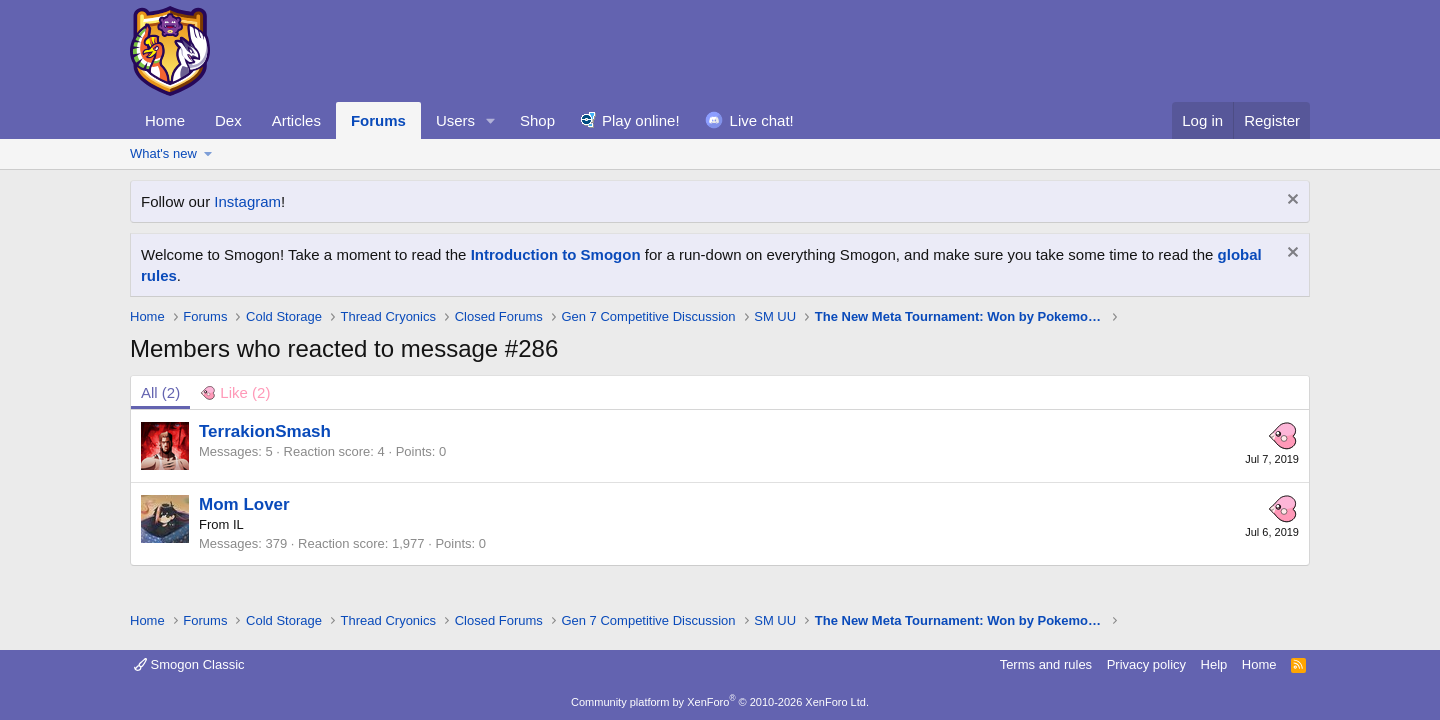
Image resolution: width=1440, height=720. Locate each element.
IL (238, 524)
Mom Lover (244, 504)
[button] (491, 120)
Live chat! (762, 120)
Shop (537, 120)
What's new (163, 153)
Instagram (247, 201)
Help (1214, 664)
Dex (228, 120)
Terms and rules (1046, 664)
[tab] (235, 392)
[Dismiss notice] (1290, 201)
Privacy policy (1146, 664)
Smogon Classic (189, 664)
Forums (378, 120)
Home (165, 120)
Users (455, 120)
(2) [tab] (160, 392)
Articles (296, 120)
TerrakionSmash (265, 431)
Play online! (641, 120)
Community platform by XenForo (720, 702)
